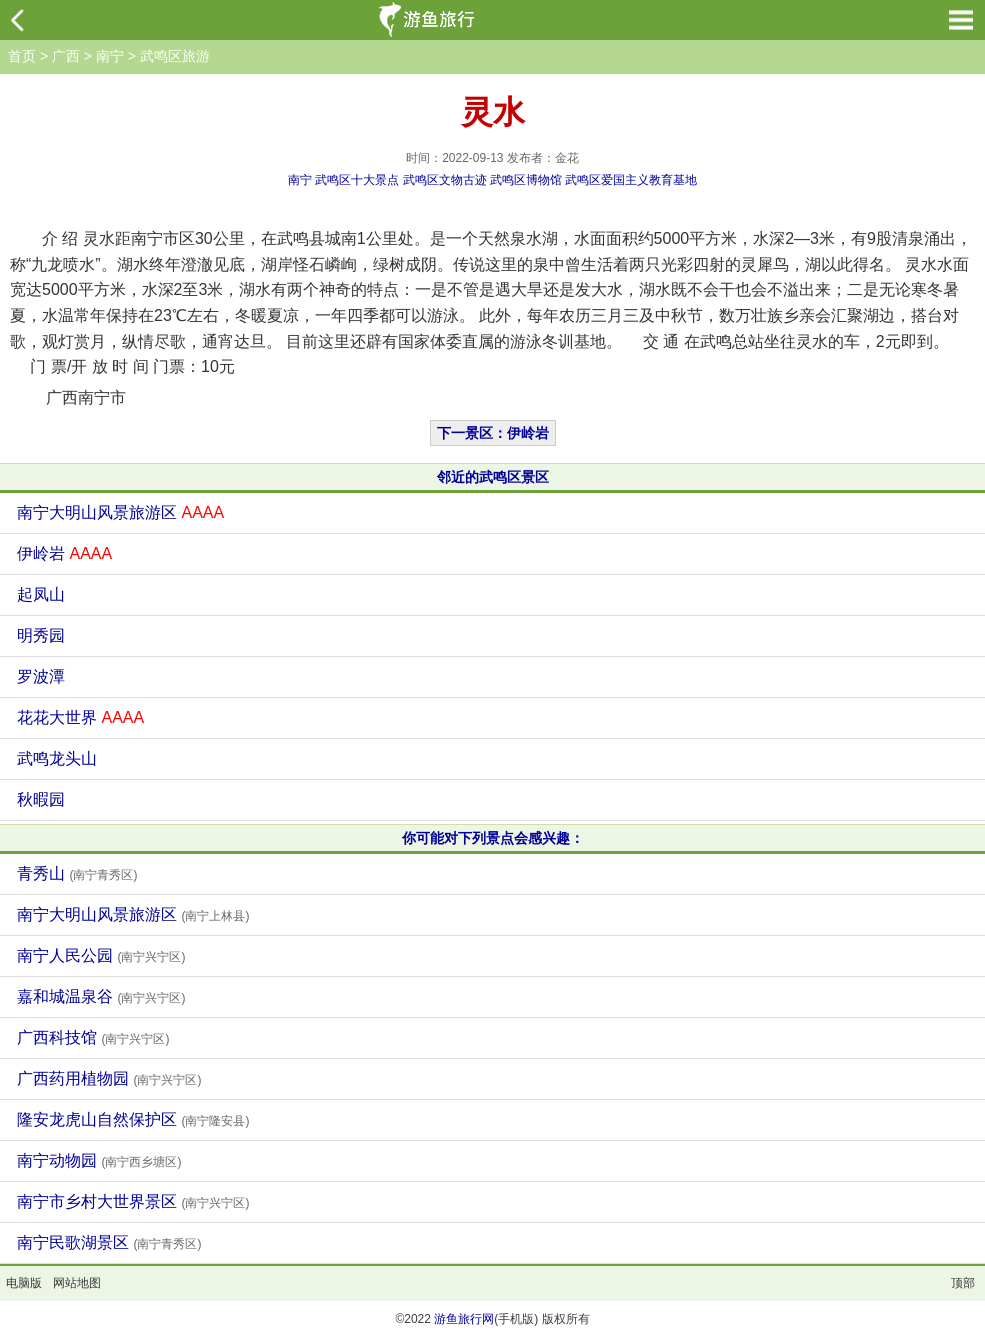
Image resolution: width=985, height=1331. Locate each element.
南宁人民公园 (101, 955)
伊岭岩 (64, 553)
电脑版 (24, 1283)
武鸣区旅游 (175, 56)
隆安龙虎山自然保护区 (133, 1119)
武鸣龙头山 (57, 758)
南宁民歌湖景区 (109, 1242)
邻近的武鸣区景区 (493, 477)
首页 (22, 56)
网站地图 (77, 1283)
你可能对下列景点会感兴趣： (493, 838)
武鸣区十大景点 (357, 180)
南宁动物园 (99, 1160)
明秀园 (41, 635)
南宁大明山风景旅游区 (120, 512)
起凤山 (41, 594)
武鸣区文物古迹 (445, 180)
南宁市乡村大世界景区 (133, 1201)
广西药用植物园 (109, 1078)
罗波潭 (41, 676)
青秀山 (77, 873)
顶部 (963, 1283)
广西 (66, 56)
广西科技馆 (93, 1037)
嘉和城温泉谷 (101, 996)
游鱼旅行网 (464, 1319)
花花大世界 (80, 717)
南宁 (110, 56)
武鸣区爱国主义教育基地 (631, 180)
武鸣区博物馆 (526, 180)
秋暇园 (41, 799)
